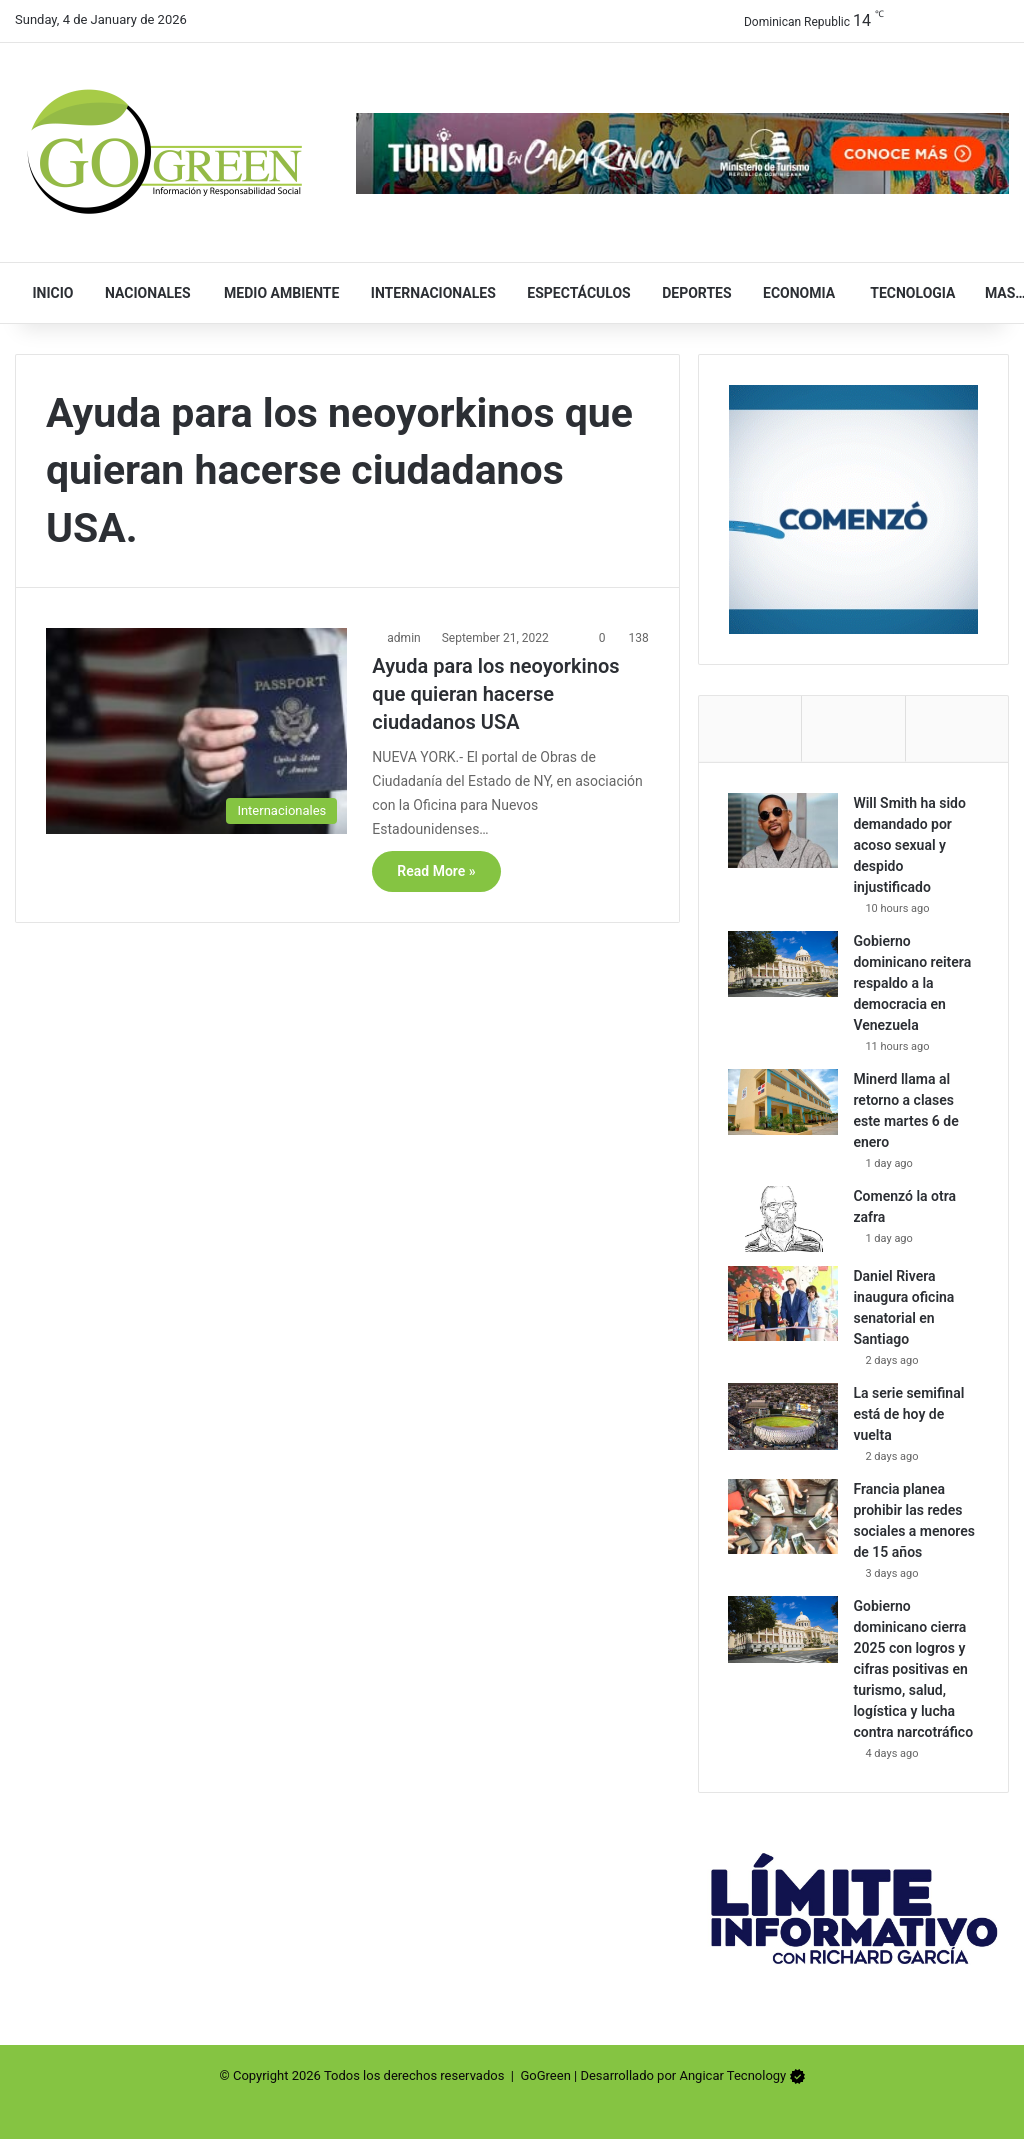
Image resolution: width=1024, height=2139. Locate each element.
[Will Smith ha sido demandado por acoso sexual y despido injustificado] (784, 830)
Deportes (688, 293)
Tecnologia (902, 293)
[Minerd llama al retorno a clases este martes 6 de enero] (784, 1102)
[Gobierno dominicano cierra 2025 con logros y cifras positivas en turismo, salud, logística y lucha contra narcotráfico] (784, 1630)
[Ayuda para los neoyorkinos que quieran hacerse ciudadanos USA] (196, 731)
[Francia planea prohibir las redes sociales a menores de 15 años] (784, 1517)
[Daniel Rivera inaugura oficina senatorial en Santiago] (784, 1304)
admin (403, 638)
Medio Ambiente (272, 293)
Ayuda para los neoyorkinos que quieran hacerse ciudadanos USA (495, 694)
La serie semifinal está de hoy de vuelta (909, 1415)
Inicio (47, 293)
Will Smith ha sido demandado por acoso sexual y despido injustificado (910, 845)
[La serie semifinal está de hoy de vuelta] (784, 1417)
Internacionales (424, 293)
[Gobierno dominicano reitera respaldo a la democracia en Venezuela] (784, 964)
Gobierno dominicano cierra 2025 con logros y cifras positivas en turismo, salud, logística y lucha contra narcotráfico (914, 1670)
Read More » (436, 871)
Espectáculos (570, 293)
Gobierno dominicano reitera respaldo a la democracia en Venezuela (913, 983)
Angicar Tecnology (732, 2075)
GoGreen (545, 2075)
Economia (791, 293)
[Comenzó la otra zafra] (784, 1219)
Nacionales (138, 293)
